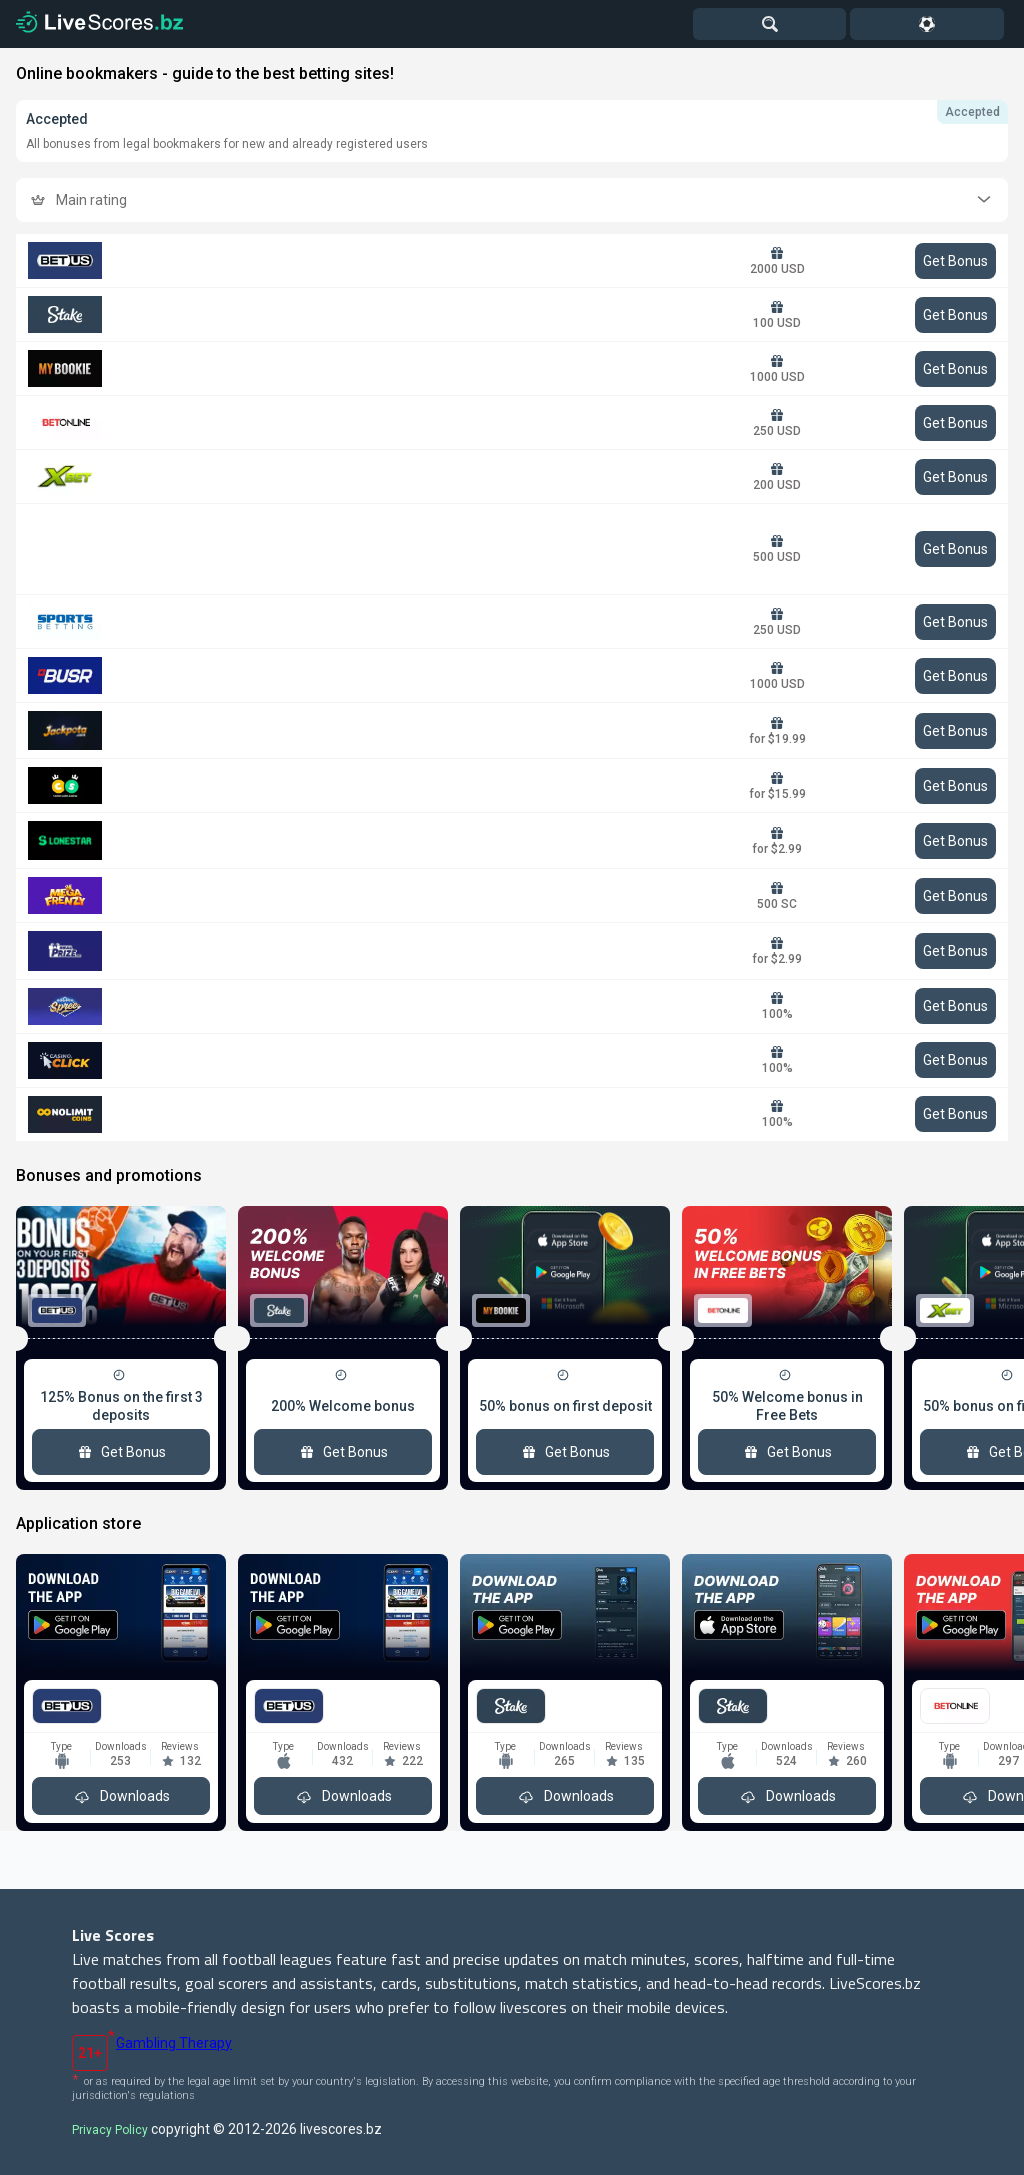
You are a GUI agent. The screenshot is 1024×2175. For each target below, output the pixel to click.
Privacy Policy (110, 2130)
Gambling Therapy (174, 2043)
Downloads (121, 1796)
